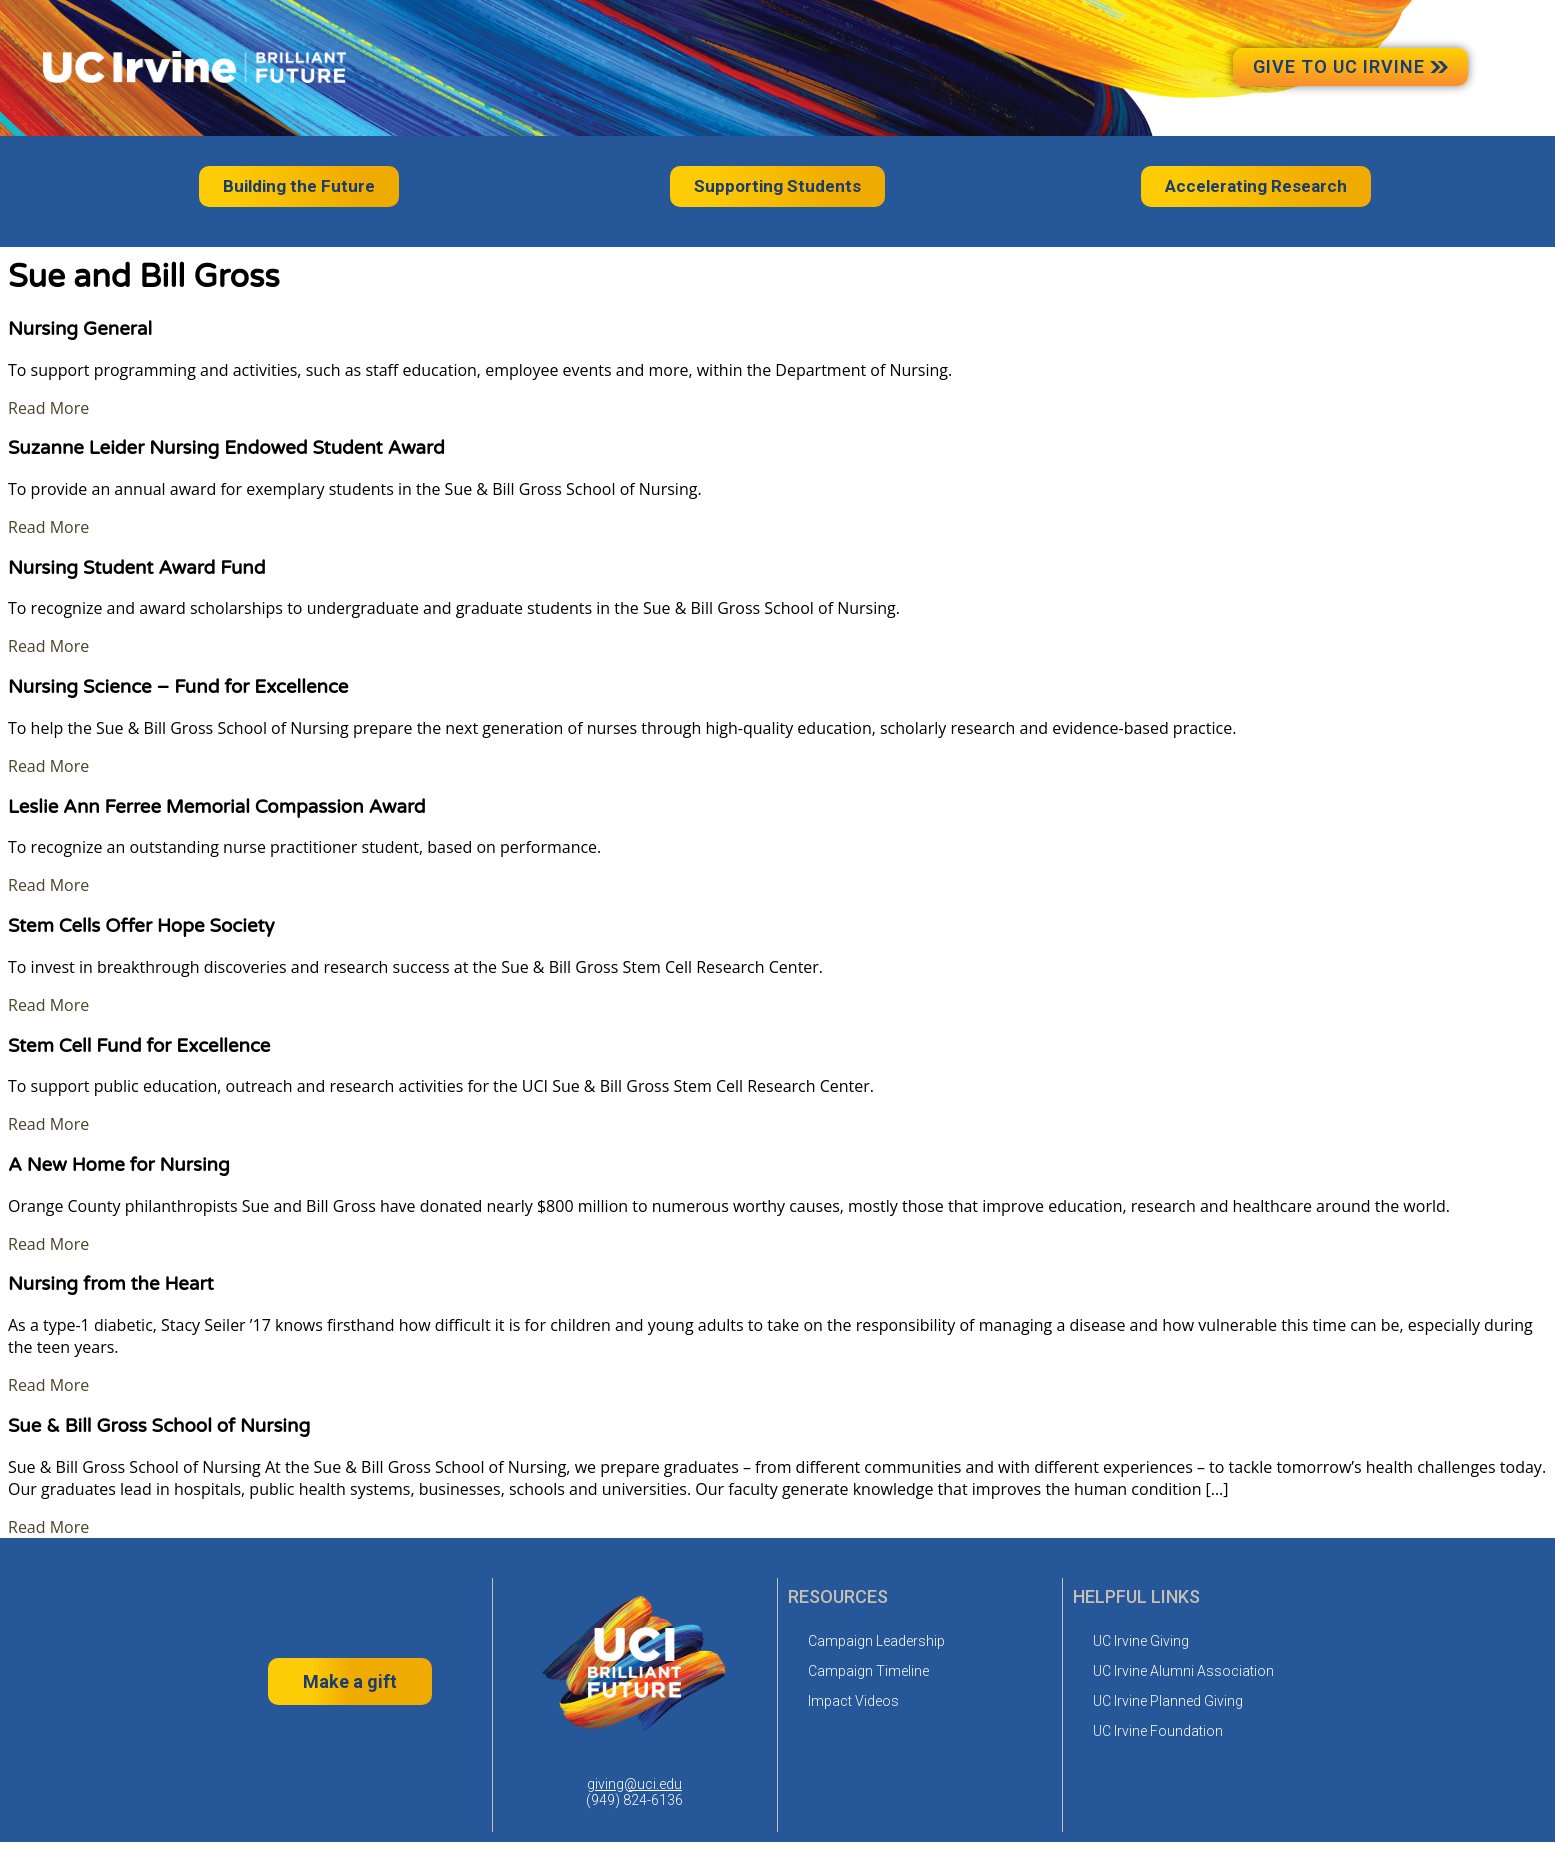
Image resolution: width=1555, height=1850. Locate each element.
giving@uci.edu (634, 1784)
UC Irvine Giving (1141, 1641)
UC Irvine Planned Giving (1168, 1701)
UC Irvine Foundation (1158, 1731)
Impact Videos (853, 1701)
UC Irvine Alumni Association (1183, 1671)
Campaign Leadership (876, 1641)
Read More (48, 408)
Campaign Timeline (868, 1671)
